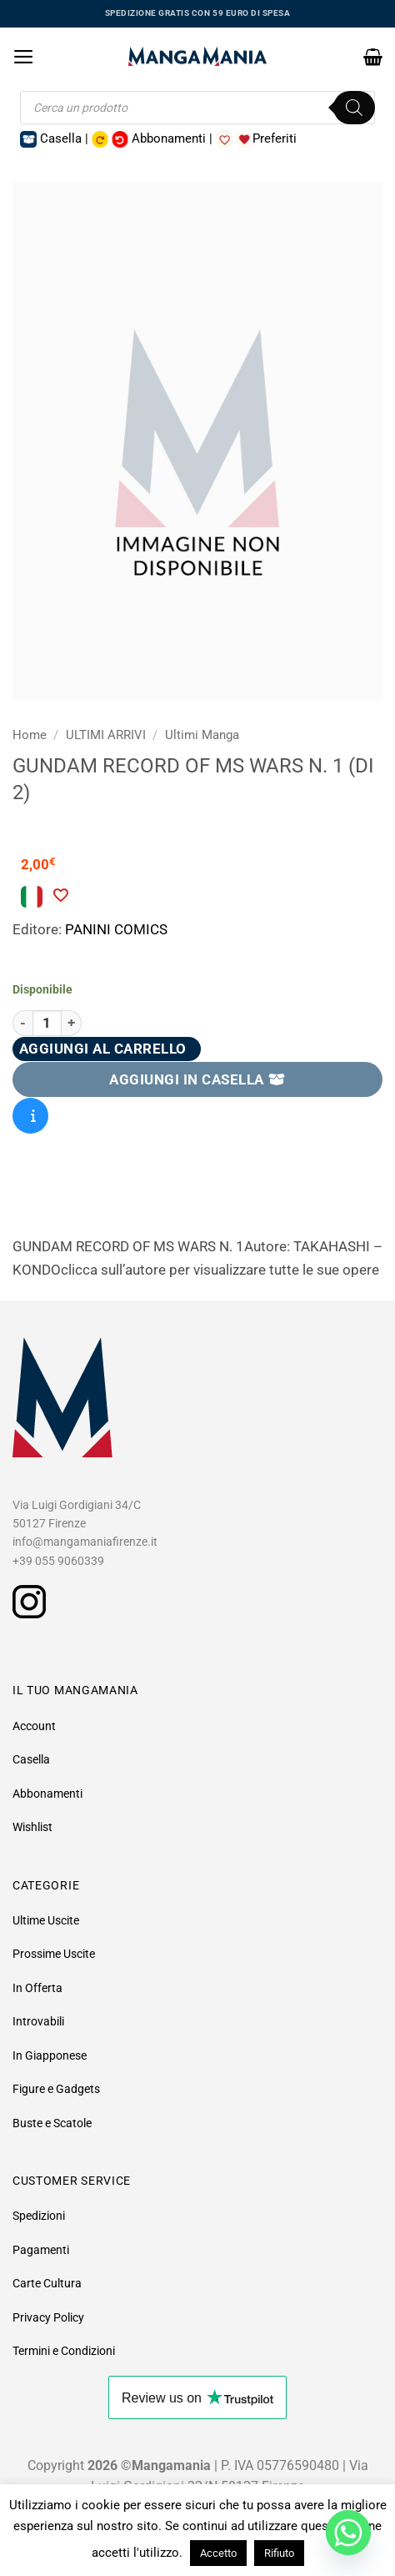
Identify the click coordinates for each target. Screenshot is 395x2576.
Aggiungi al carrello (103, 1048)
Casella (31, 1759)
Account (34, 1726)
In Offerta (37, 1988)
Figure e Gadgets (56, 2089)
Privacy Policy (48, 2317)
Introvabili (38, 2021)
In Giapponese (49, 2055)
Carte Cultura (47, 2283)
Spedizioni (38, 2215)
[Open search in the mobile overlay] (197, 107)
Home (29, 734)
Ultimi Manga (202, 734)
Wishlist (32, 1827)
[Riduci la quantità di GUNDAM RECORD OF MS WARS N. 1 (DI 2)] (22, 1023)
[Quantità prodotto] (47, 1023)
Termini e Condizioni (63, 2350)
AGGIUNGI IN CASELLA (197, 1079)
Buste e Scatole (52, 2123)
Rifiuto (279, 2553)
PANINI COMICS (116, 929)
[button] (23, 56)
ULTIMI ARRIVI (106, 734)
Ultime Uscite (45, 1920)
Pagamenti (40, 2250)
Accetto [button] (218, 2553)
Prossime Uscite (53, 1953)
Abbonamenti (47, 1793)
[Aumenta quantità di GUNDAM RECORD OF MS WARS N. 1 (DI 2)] (72, 1023)
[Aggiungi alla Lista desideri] (60, 895)
